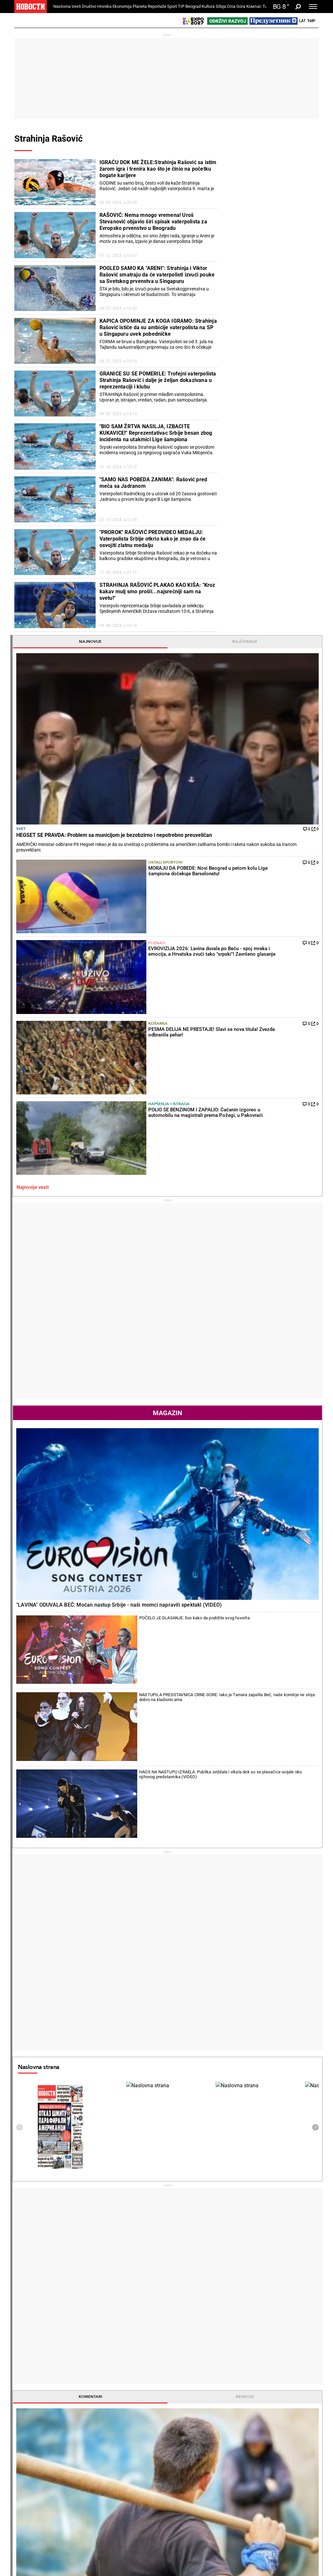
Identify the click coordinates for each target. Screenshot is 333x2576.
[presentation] (228, 1095)
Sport (172, 6)
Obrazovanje (82, 2424)
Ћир (311, 21)
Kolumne (26, 2417)
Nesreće (129, 2424)
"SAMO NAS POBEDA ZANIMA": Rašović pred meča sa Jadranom (153, 482)
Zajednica (235, 2467)
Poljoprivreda (238, 2410)
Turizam (289, 2505)
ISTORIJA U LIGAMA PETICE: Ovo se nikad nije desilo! (219, 2268)
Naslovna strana (247, 1035)
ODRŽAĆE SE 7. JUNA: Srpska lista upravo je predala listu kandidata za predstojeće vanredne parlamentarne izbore (65, 2323)
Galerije (29, 2550)
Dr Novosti (293, 2472)
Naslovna (62, 6)
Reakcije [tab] (294, 1364)
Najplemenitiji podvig (38, 2467)
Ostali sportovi (275, 280)
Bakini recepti (186, 2417)
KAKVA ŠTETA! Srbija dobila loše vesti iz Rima (126, 2217)
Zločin (127, 2403)
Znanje (232, 2474)
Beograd (193, 6)
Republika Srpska (31, 2522)
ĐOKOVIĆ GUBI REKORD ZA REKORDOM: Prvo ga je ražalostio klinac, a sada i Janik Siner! (142, 2323)
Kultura (208, 6)
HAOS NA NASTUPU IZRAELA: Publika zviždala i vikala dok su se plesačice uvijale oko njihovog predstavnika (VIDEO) (288, 798)
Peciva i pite (185, 2431)
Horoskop (236, 1886)
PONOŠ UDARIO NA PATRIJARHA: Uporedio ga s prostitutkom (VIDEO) (48, 2221)
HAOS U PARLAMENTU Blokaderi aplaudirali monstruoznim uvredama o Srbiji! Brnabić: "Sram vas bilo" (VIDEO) (64, 2241)
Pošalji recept (186, 2438)
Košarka (275, 341)
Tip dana (130, 2467)
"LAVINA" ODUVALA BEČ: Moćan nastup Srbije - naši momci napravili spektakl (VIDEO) (268, 710)
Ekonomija (122, 6)
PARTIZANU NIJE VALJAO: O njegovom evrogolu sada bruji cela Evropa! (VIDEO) (220, 2241)
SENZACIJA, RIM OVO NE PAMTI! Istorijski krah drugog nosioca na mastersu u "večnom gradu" (141, 2296)
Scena (26, 2539)
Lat (302, 21)
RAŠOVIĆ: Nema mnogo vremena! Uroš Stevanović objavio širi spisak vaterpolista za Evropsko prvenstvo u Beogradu (153, 221)
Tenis (101, 2157)
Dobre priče (28, 2410)
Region (284, 2410)
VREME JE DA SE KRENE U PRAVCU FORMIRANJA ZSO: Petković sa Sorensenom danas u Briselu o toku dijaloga (64, 2296)
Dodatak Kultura (189, 2467)
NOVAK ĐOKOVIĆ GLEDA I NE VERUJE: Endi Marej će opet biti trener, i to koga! (142, 2268)
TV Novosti (184, 2474)
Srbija (221, 6)
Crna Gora (236, 6)
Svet (229, 233)
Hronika (104, 6)
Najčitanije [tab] (294, 165)
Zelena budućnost (243, 2481)
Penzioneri (79, 2417)
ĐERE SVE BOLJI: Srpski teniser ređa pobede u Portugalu (143, 2241)
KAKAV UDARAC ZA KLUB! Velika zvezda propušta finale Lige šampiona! (219, 2323)
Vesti (76, 6)
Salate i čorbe (186, 2410)
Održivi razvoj (244, 2450)
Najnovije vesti (241, 406)
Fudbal (233, 1431)
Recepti (182, 2393)
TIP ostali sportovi (276, 1503)
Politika (274, 1563)
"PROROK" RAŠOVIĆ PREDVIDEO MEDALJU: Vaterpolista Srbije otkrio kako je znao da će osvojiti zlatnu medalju (153, 538)
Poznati (274, 311)
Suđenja (129, 2417)
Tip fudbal (131, 2460)
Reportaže (157, 6)
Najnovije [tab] (246, 165)
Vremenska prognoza (254, 2001)
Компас (253, 6)
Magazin (270, 632)
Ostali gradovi (241, 2139)
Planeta (140, 6)
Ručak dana (185, 2424)
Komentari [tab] (246, 1364)
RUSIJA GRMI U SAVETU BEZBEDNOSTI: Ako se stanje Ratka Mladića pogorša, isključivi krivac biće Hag (64, 2268)
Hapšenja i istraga (277, 372)
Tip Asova (131, 2481)
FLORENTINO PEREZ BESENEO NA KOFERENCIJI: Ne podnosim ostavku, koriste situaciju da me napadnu (220, 2296)
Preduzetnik (237, 2417)
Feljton (76, 2410)
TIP (181, 6)
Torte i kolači (185, 2403)
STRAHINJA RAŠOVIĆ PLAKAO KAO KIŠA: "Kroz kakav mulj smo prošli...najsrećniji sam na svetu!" (157, 591)
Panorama (292, 2450)
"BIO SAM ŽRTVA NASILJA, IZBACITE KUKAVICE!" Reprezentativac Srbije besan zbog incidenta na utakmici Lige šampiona (156, 433)
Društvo (89, 6)
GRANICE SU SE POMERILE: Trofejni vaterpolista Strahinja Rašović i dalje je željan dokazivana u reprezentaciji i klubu (158, 380)
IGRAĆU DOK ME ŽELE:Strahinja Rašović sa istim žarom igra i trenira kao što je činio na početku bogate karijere (158, 168)
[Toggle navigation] (313, 6)
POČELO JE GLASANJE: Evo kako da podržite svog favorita (287, 735)
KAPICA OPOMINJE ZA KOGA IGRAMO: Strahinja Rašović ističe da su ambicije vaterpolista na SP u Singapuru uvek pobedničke (158, 327)
